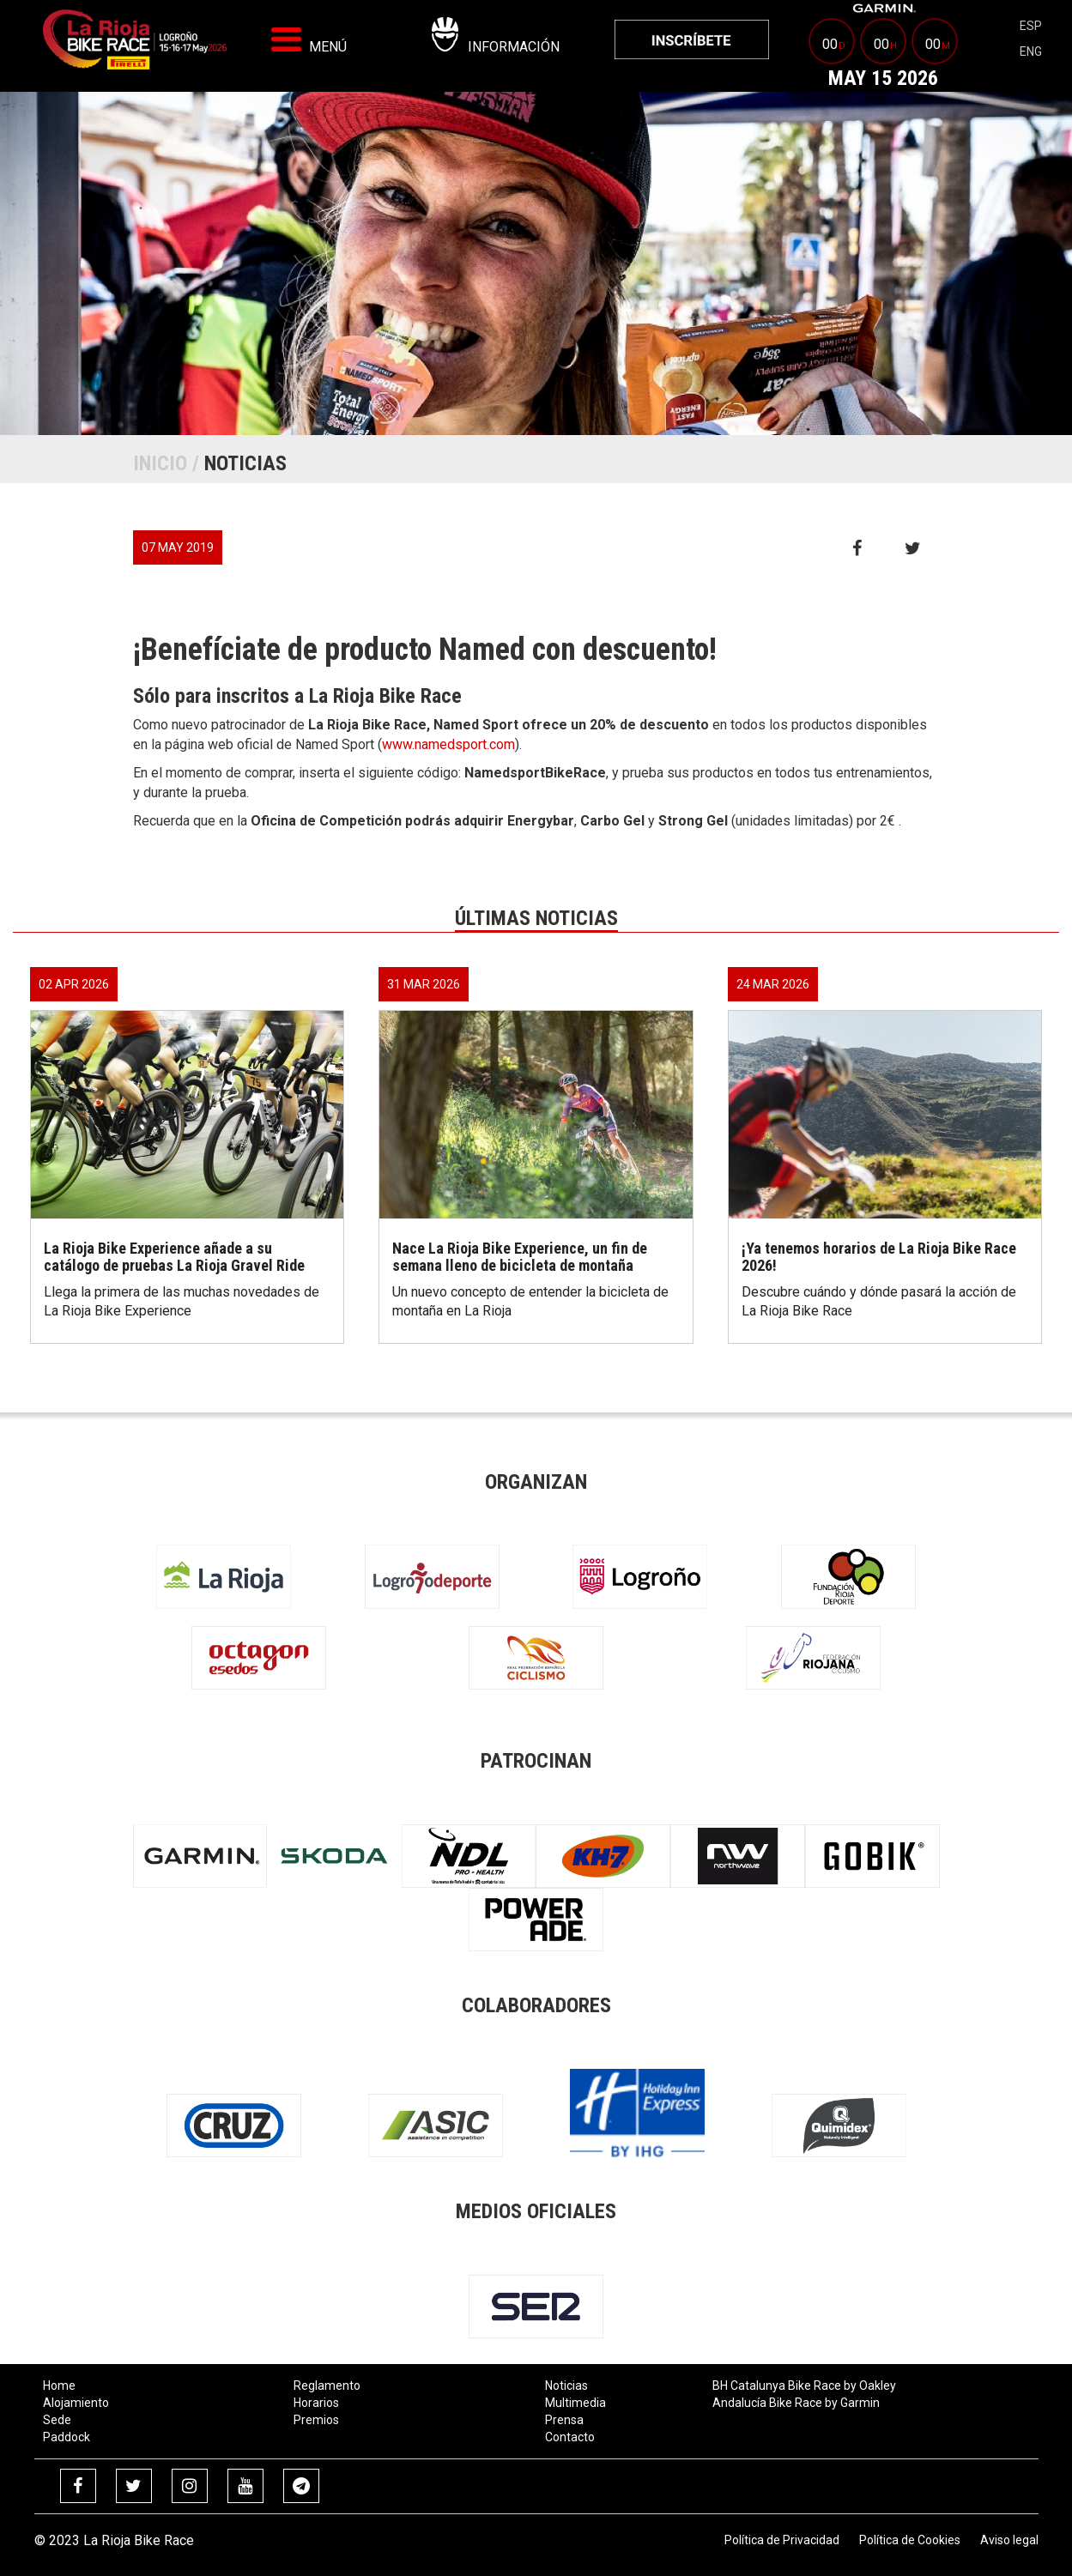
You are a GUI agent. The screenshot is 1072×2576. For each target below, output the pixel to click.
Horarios (316, 2403)
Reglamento (327, 2385)
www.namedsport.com (448, 744)
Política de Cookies (909, 2540)
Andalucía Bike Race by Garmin (796, 2403)
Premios (316, 2420)
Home (59, 2385)
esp (1031, 26)
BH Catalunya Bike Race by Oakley (804, 2385)
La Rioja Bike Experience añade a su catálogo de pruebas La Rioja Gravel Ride (174, 1256)
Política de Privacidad (781, 2540)
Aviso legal (1009, 2540)
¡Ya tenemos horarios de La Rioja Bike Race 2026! (879, 1256)
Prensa (564, 2420)
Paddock (66, 2437)
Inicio (160, 463)
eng (1031, 51)
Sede (57, 2420)
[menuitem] (692, 39)
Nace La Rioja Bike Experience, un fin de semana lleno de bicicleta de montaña (519, 1256)
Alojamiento (76, 2403)
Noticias (566, 2385)
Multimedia (575, 2403)
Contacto (570, 2437)
